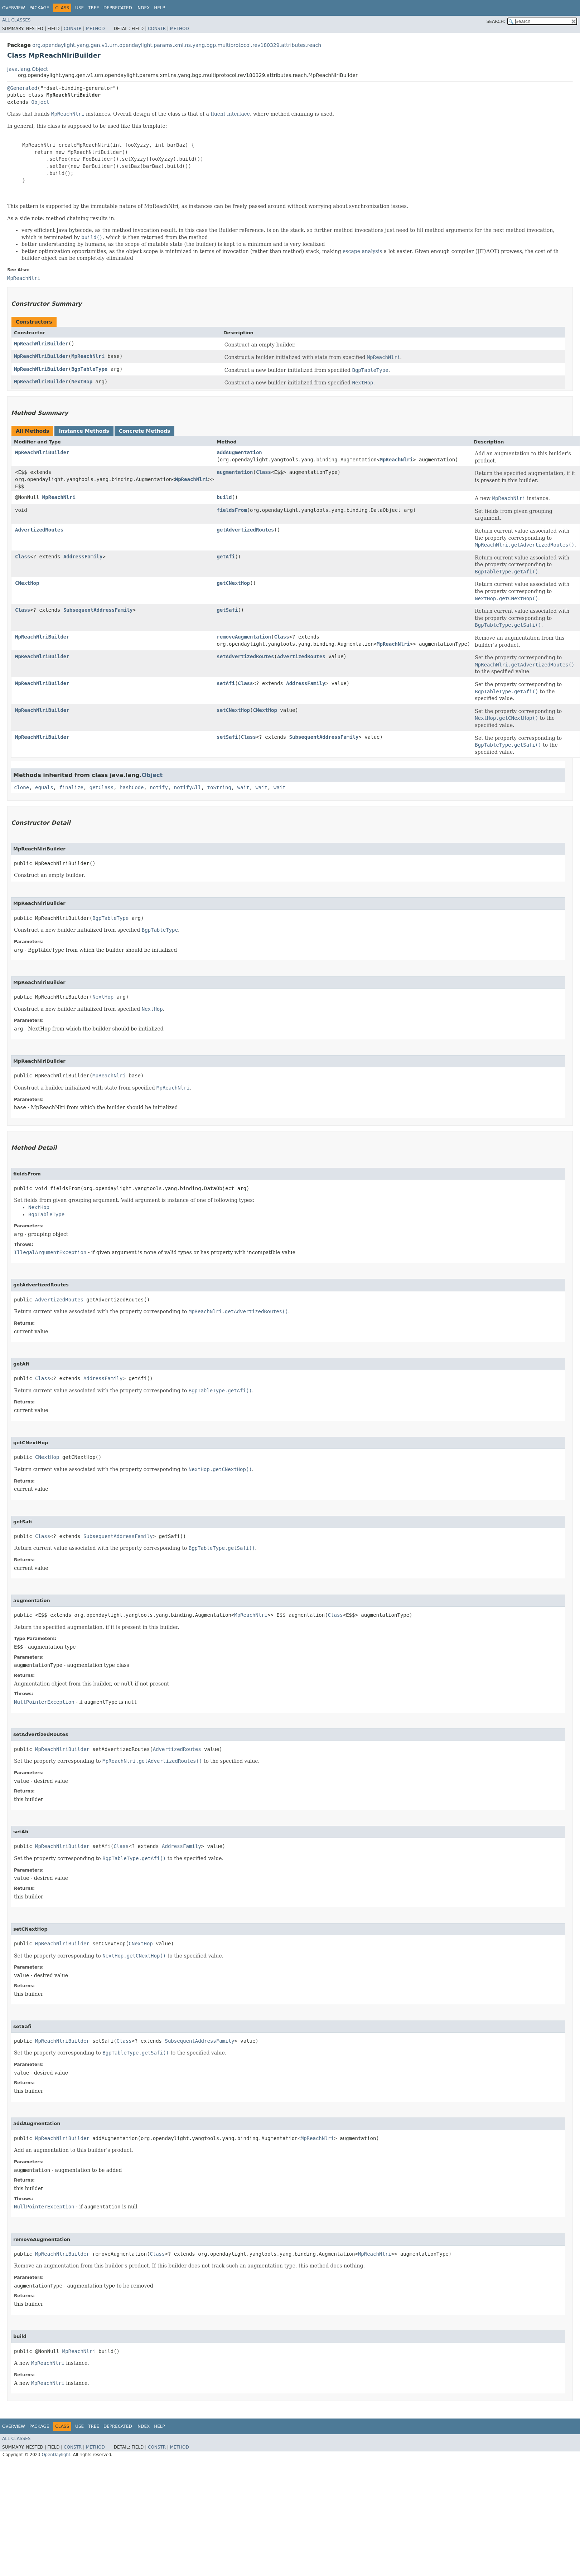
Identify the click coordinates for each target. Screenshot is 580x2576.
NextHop (81, 381)
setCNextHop (233, 710)
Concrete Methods (144, 431)
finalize (71, 787)
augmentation (235, 472)
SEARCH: (496, 21)
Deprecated (117, 7)
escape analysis (362, 251)
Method (95, 28)
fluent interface (230, 114)
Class (263, 472)
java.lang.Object (27, 69)
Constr (73, 28)
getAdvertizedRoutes (245, 530)
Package (39, 7)
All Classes (16, 20)
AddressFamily (83, 556)
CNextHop (27, 583)
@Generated (22, 88)
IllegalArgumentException (50, 1252)
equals (44, 787)
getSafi (227, 610)
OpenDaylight (56, 2454)
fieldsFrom (232, 510)
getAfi (226, 556)
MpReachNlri (88, 356)
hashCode (132, 787)
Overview (13, 7)
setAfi (226, 683)
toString (219, 787)
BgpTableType (89, 369)
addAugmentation (239, 452)
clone (21, 787)
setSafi (227, 737)
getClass (101, 787)
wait (243, 787)
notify (159, 787)
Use (79, 7)
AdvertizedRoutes (39, 530)
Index (143, 7)
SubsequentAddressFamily (98, 610)
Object (40, 102)
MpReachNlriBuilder (41, 343)
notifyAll (187, 787)
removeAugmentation (244, 637)
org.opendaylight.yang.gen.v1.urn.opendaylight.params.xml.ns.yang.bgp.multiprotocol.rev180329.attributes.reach (176, 45)
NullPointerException (44, 1702)
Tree (93, 7)
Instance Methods (84, 431)
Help (159, 7)
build (224, 497)
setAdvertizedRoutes (245, 656)
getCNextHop (233, 583)
